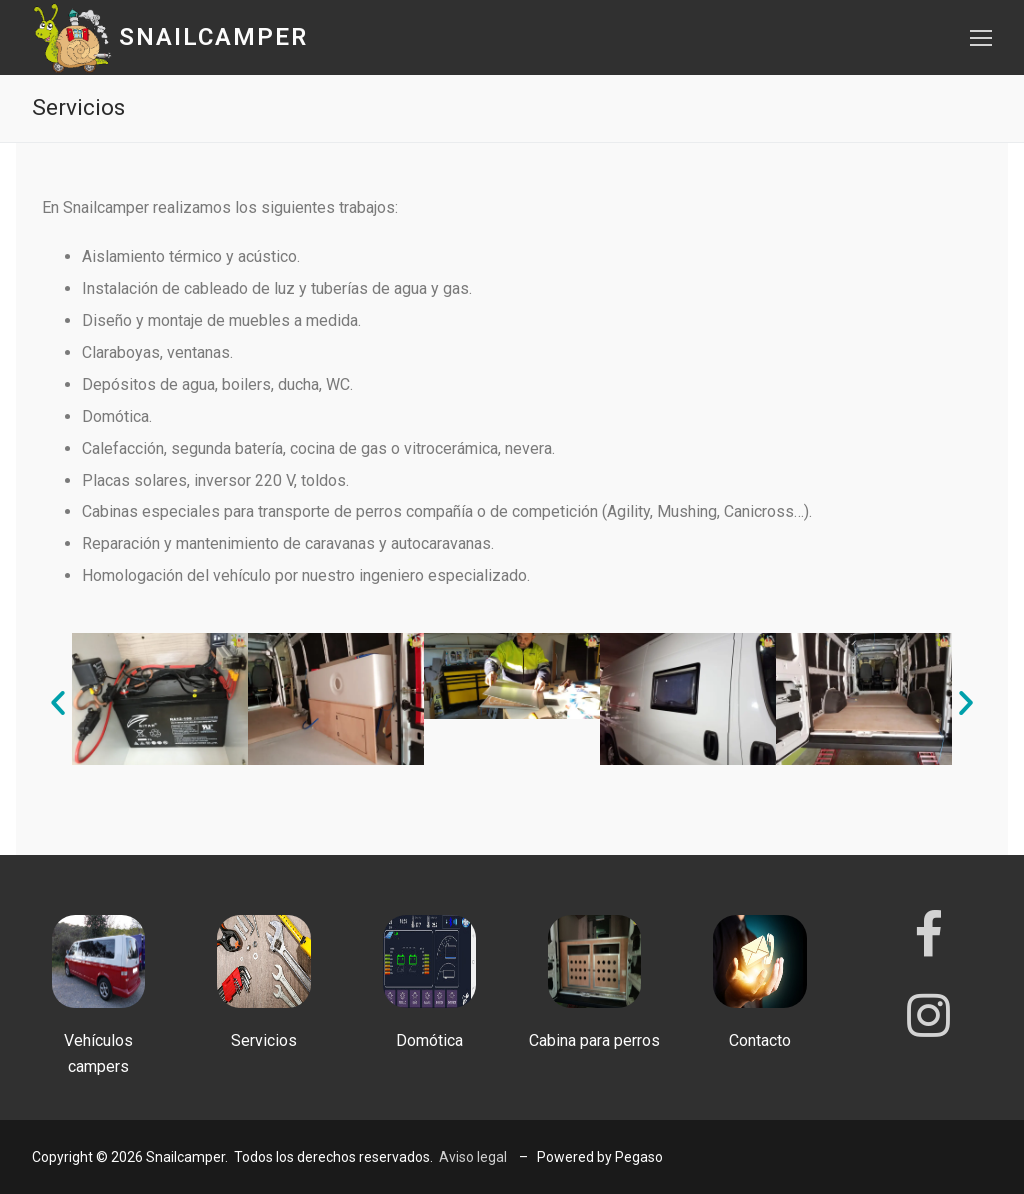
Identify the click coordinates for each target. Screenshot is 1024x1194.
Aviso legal (473, 1157)
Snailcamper (213, 37)
